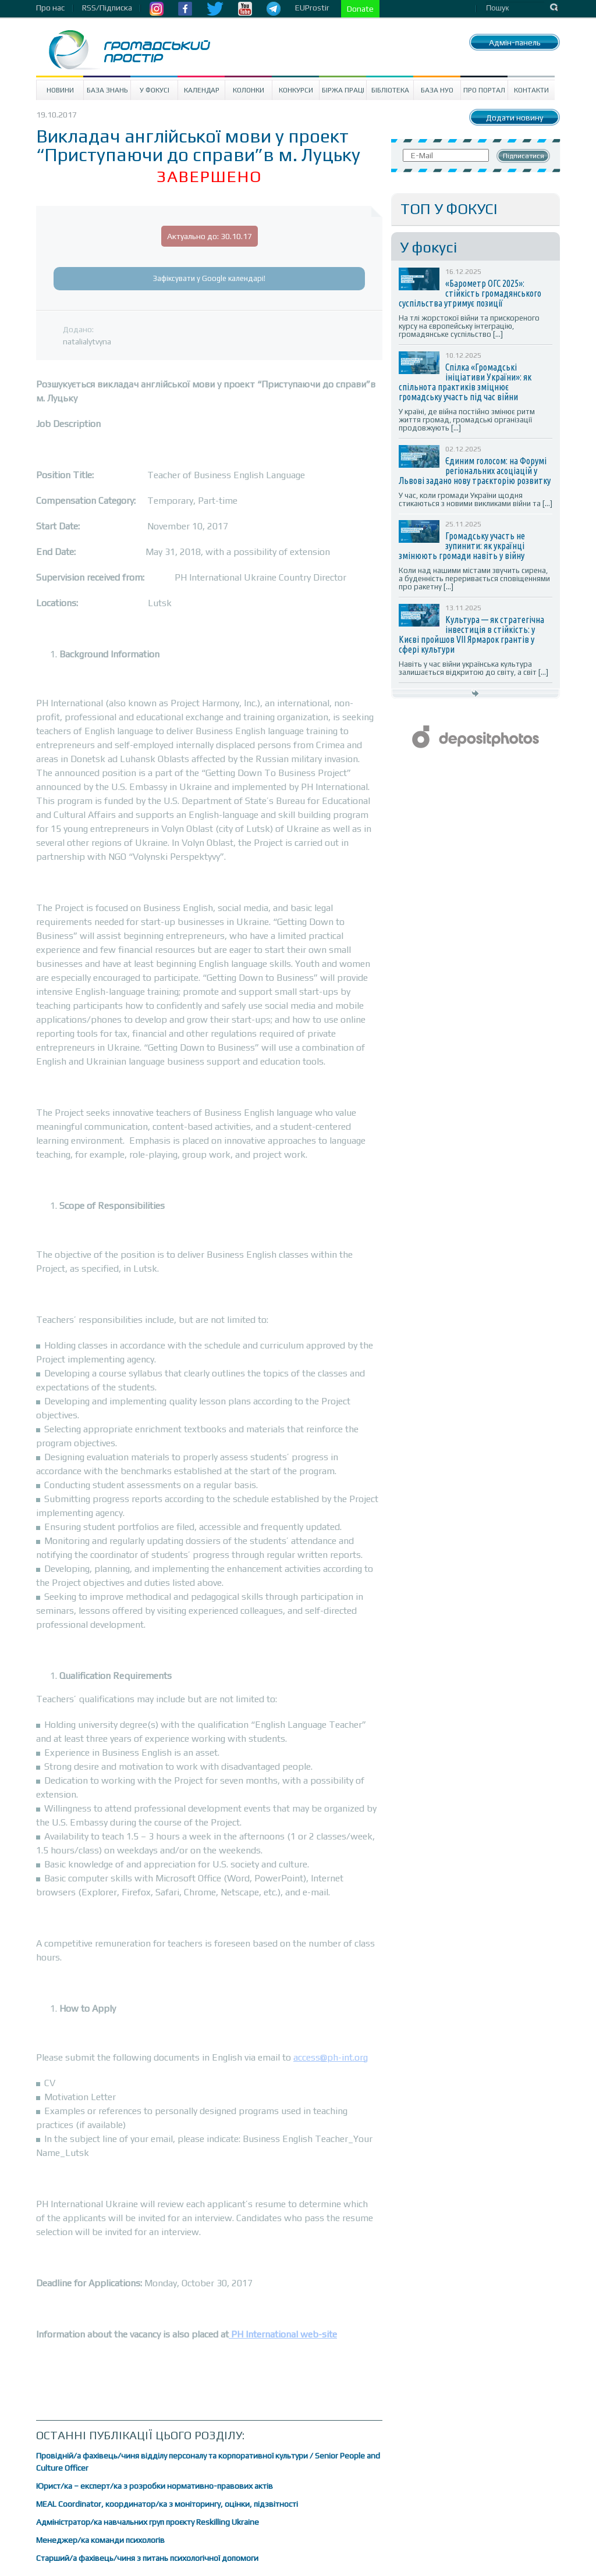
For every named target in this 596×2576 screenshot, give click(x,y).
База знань (107, 90)
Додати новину (514, 117)
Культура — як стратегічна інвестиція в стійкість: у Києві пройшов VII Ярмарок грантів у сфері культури (471, 634)
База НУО (437, 90)
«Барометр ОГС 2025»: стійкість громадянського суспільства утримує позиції (470, 293)
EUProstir (312, 7)
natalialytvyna (87, 341)
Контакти (531, 90)
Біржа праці (343, 90)
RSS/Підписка (107, 7)
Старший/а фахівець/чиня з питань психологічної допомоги (147, 2558)
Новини (60, 90)
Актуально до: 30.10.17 (209, 236)
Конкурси (296, 90)
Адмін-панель (515, 42)
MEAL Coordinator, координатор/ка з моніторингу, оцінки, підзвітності (167, 2504)
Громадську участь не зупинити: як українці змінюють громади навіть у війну (462, 546)
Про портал (484, 90)
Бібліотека (390, 90)
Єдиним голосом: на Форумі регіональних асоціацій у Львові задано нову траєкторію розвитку (475, 471)
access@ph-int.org (330, 2057)
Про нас (50, 7)
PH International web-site (283, 2334)
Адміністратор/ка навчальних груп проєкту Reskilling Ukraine (147, 2522)
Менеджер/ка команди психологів (100, 2540)
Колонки (248, 90)
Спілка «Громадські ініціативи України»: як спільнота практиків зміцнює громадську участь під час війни (465, 382)
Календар (201, 90)
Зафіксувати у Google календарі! (209, 278)
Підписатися (523, 156)
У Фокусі (154, 90)
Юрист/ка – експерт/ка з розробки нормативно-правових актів (154, 2485)
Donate (360, 8)
